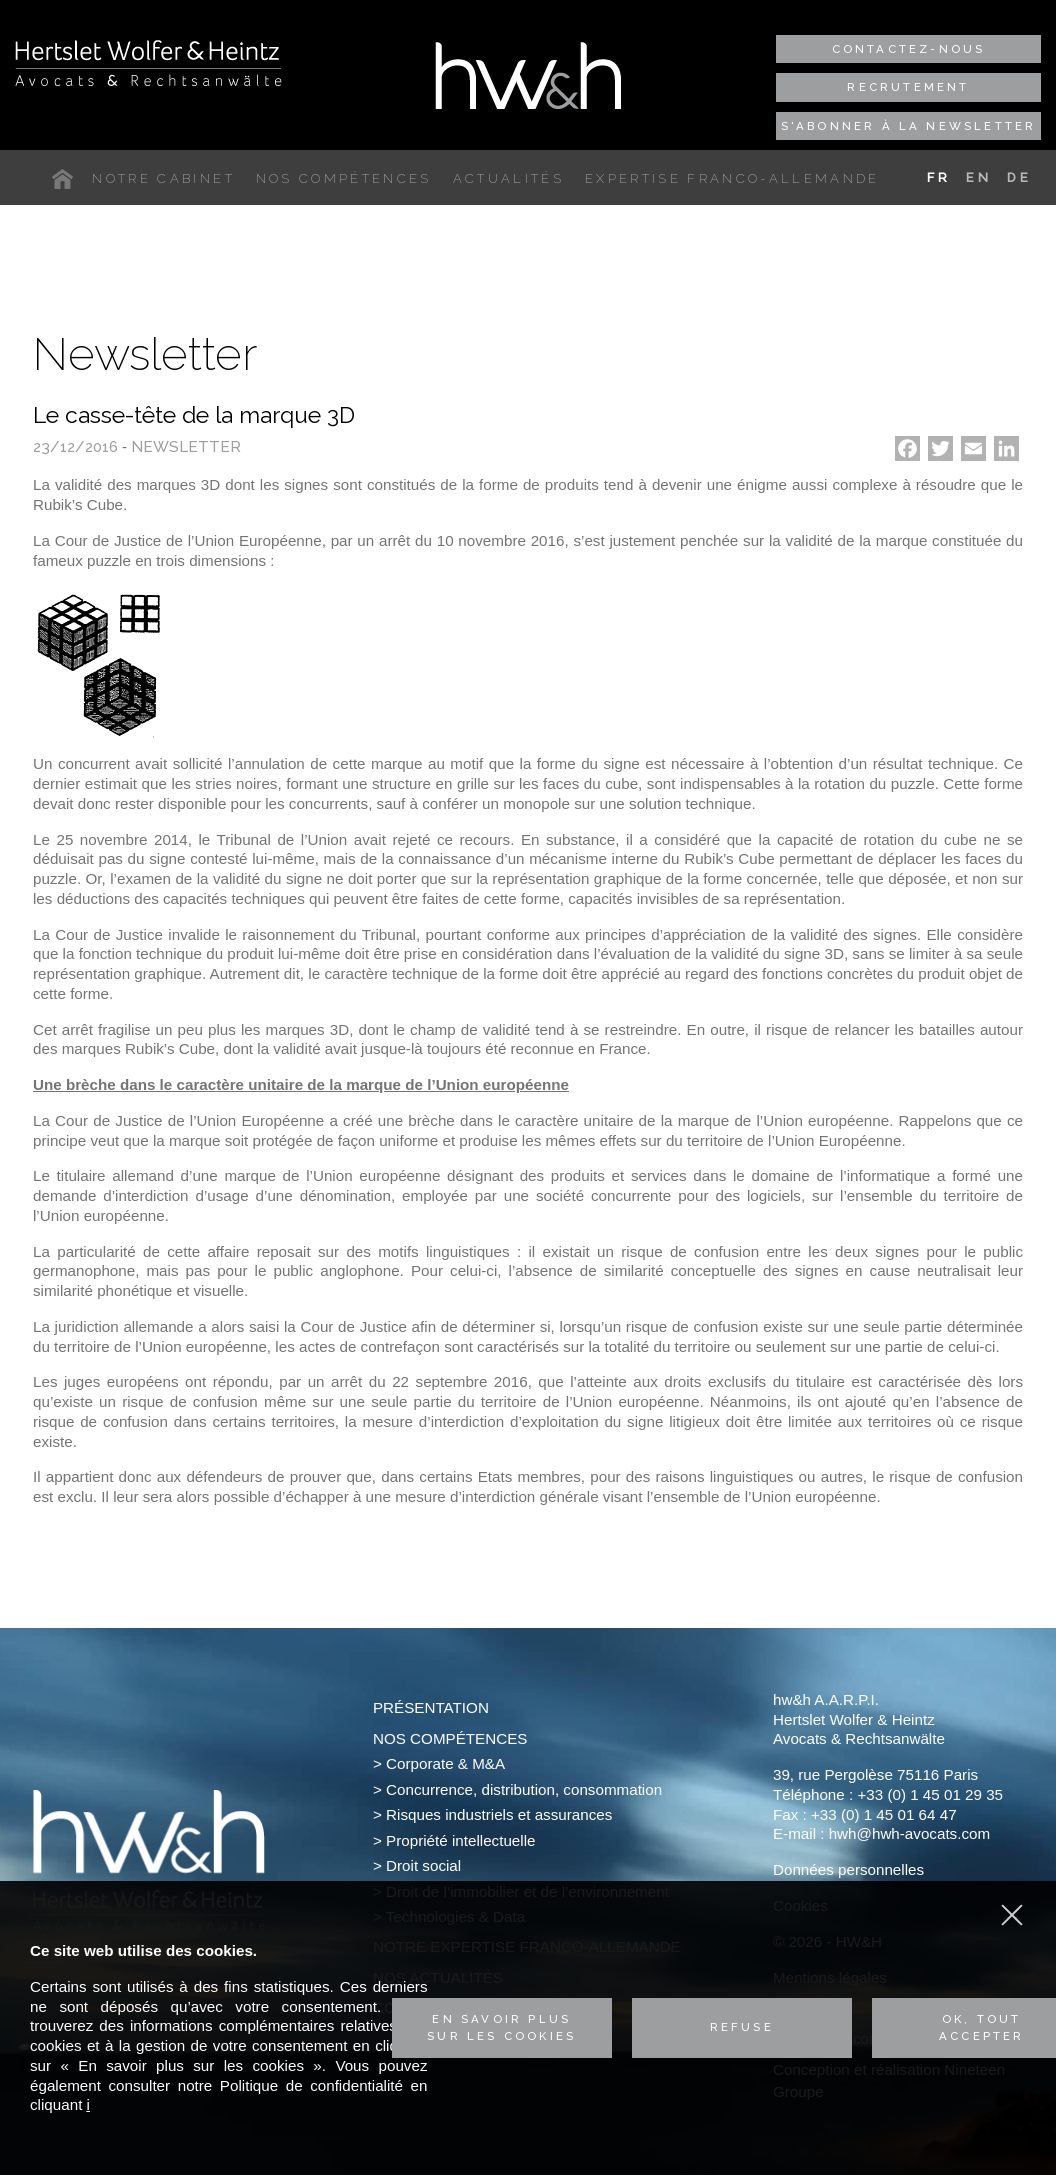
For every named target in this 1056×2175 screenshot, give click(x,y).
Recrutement (908, 87)
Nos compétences (344, 178)
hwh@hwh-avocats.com (909, 1833)
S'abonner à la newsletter (909, 126)
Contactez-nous (909, 49)
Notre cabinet (163, 178)
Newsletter (186, 447)
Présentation (431, 1707)
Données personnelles (848, 1869)
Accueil (67, 179)
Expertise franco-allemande (732, 178)
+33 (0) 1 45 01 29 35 (930, 1794)
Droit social (423, 1865)
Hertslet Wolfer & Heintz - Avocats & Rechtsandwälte (148, 63)
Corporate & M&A (445, 1763)
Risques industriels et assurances (499, 1814)
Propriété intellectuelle (460, 1840)
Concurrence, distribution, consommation (524, 1789)
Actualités (508, 178)
